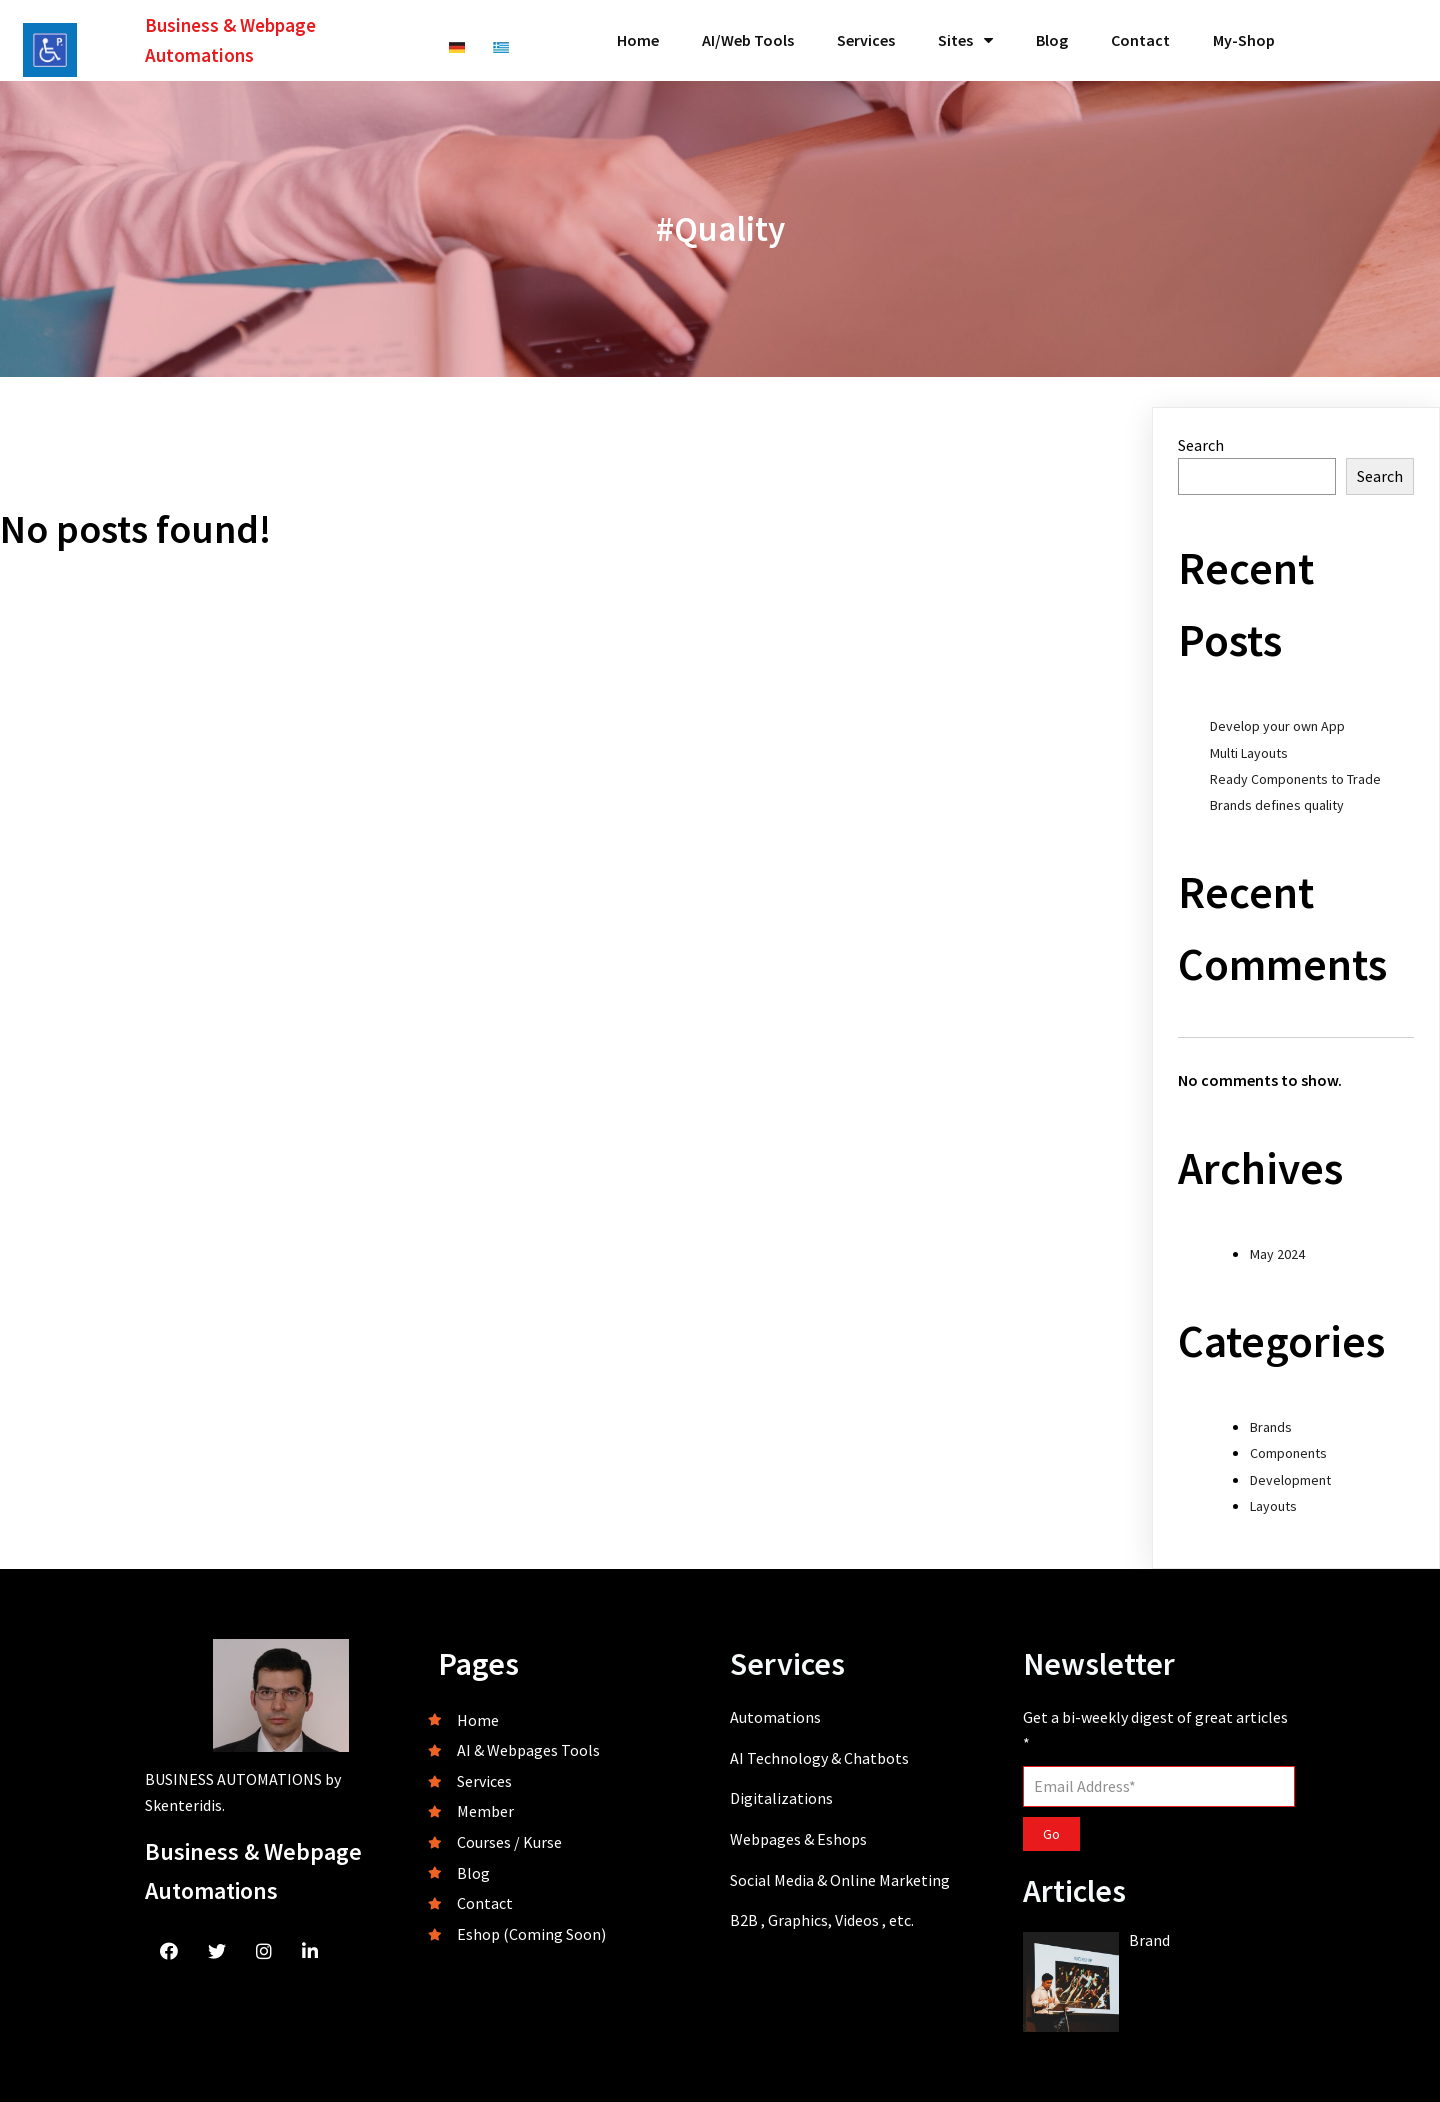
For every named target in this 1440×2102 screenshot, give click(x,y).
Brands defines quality (1277, 805)
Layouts (1273, 1506)
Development (1290, 1480)
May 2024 (1277, 1254)
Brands (1271, 1427)
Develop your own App (1277, 726)
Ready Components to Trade (1295, 779)
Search (1201, 445)
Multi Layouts (1249, 753)
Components (1288, 1453)
